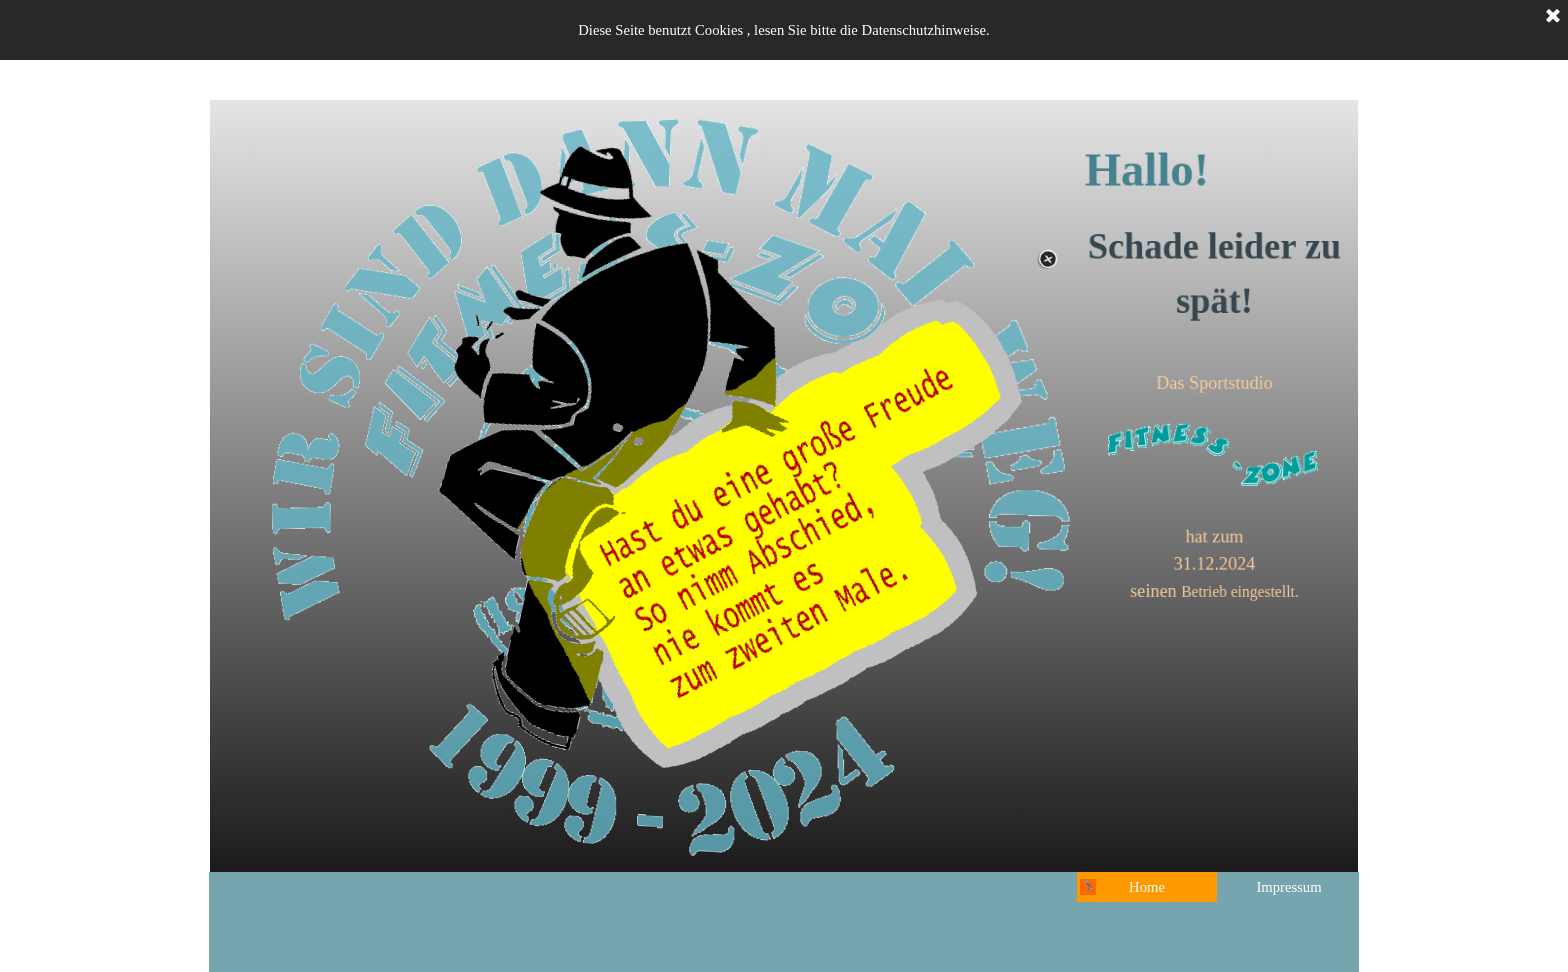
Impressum (1288, 887)
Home (1147, 887)
